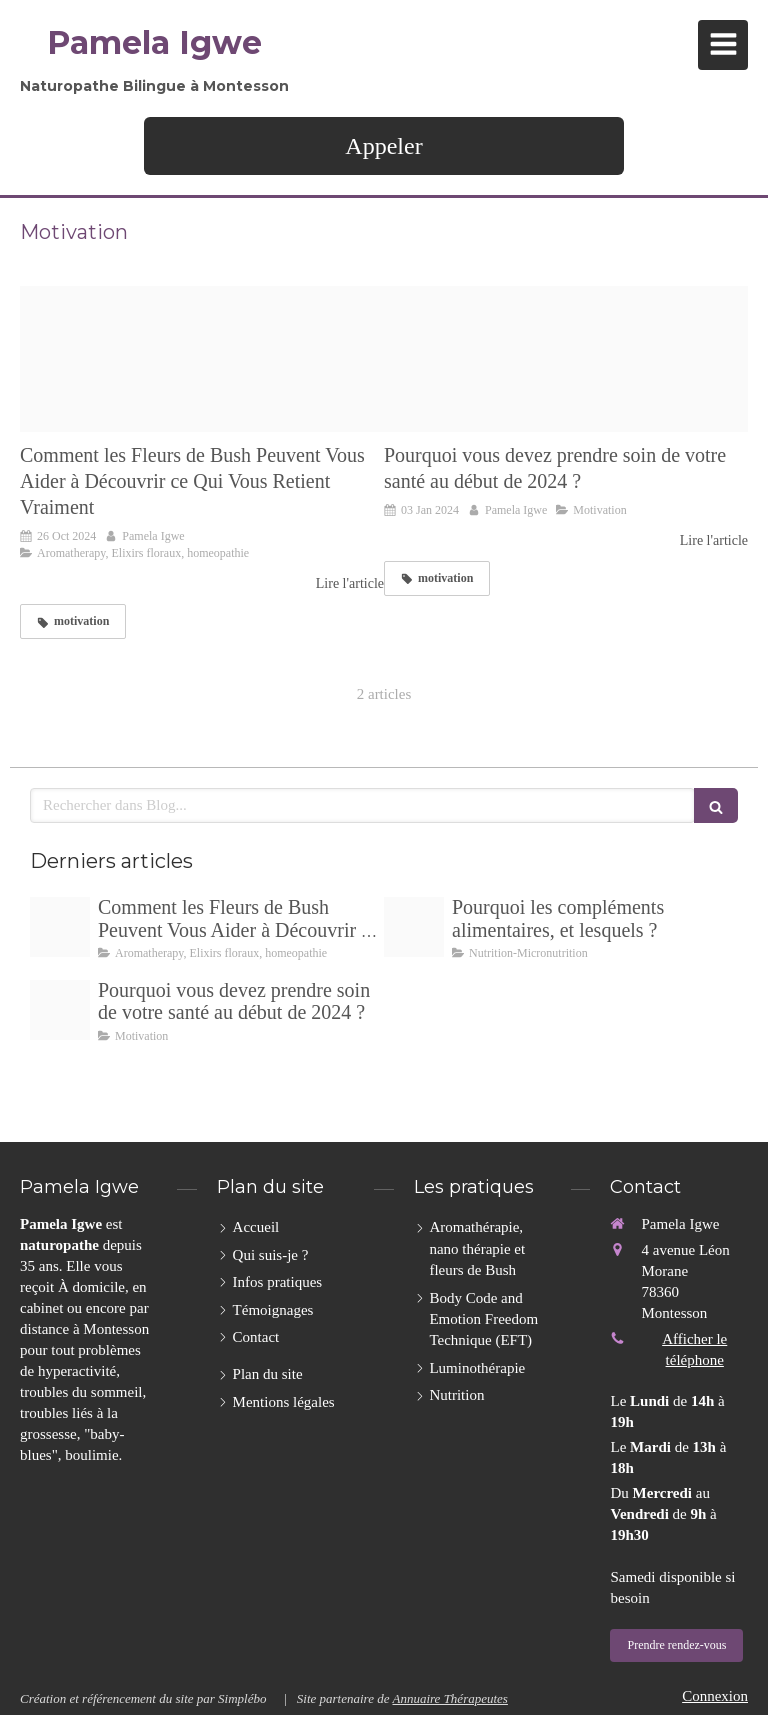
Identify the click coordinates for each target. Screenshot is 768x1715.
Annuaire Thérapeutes (449, 1698)
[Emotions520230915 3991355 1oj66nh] (202, 359)
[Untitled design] (414, 927)
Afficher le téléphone (694, 1349)
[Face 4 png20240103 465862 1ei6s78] (566, 359)
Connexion (715, 1696)
